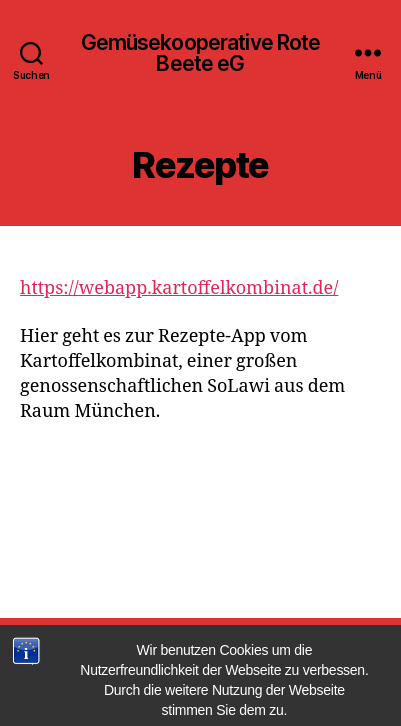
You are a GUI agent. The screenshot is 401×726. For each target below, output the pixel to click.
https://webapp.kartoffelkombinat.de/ (179, 288)
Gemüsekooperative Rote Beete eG (201, 53)
